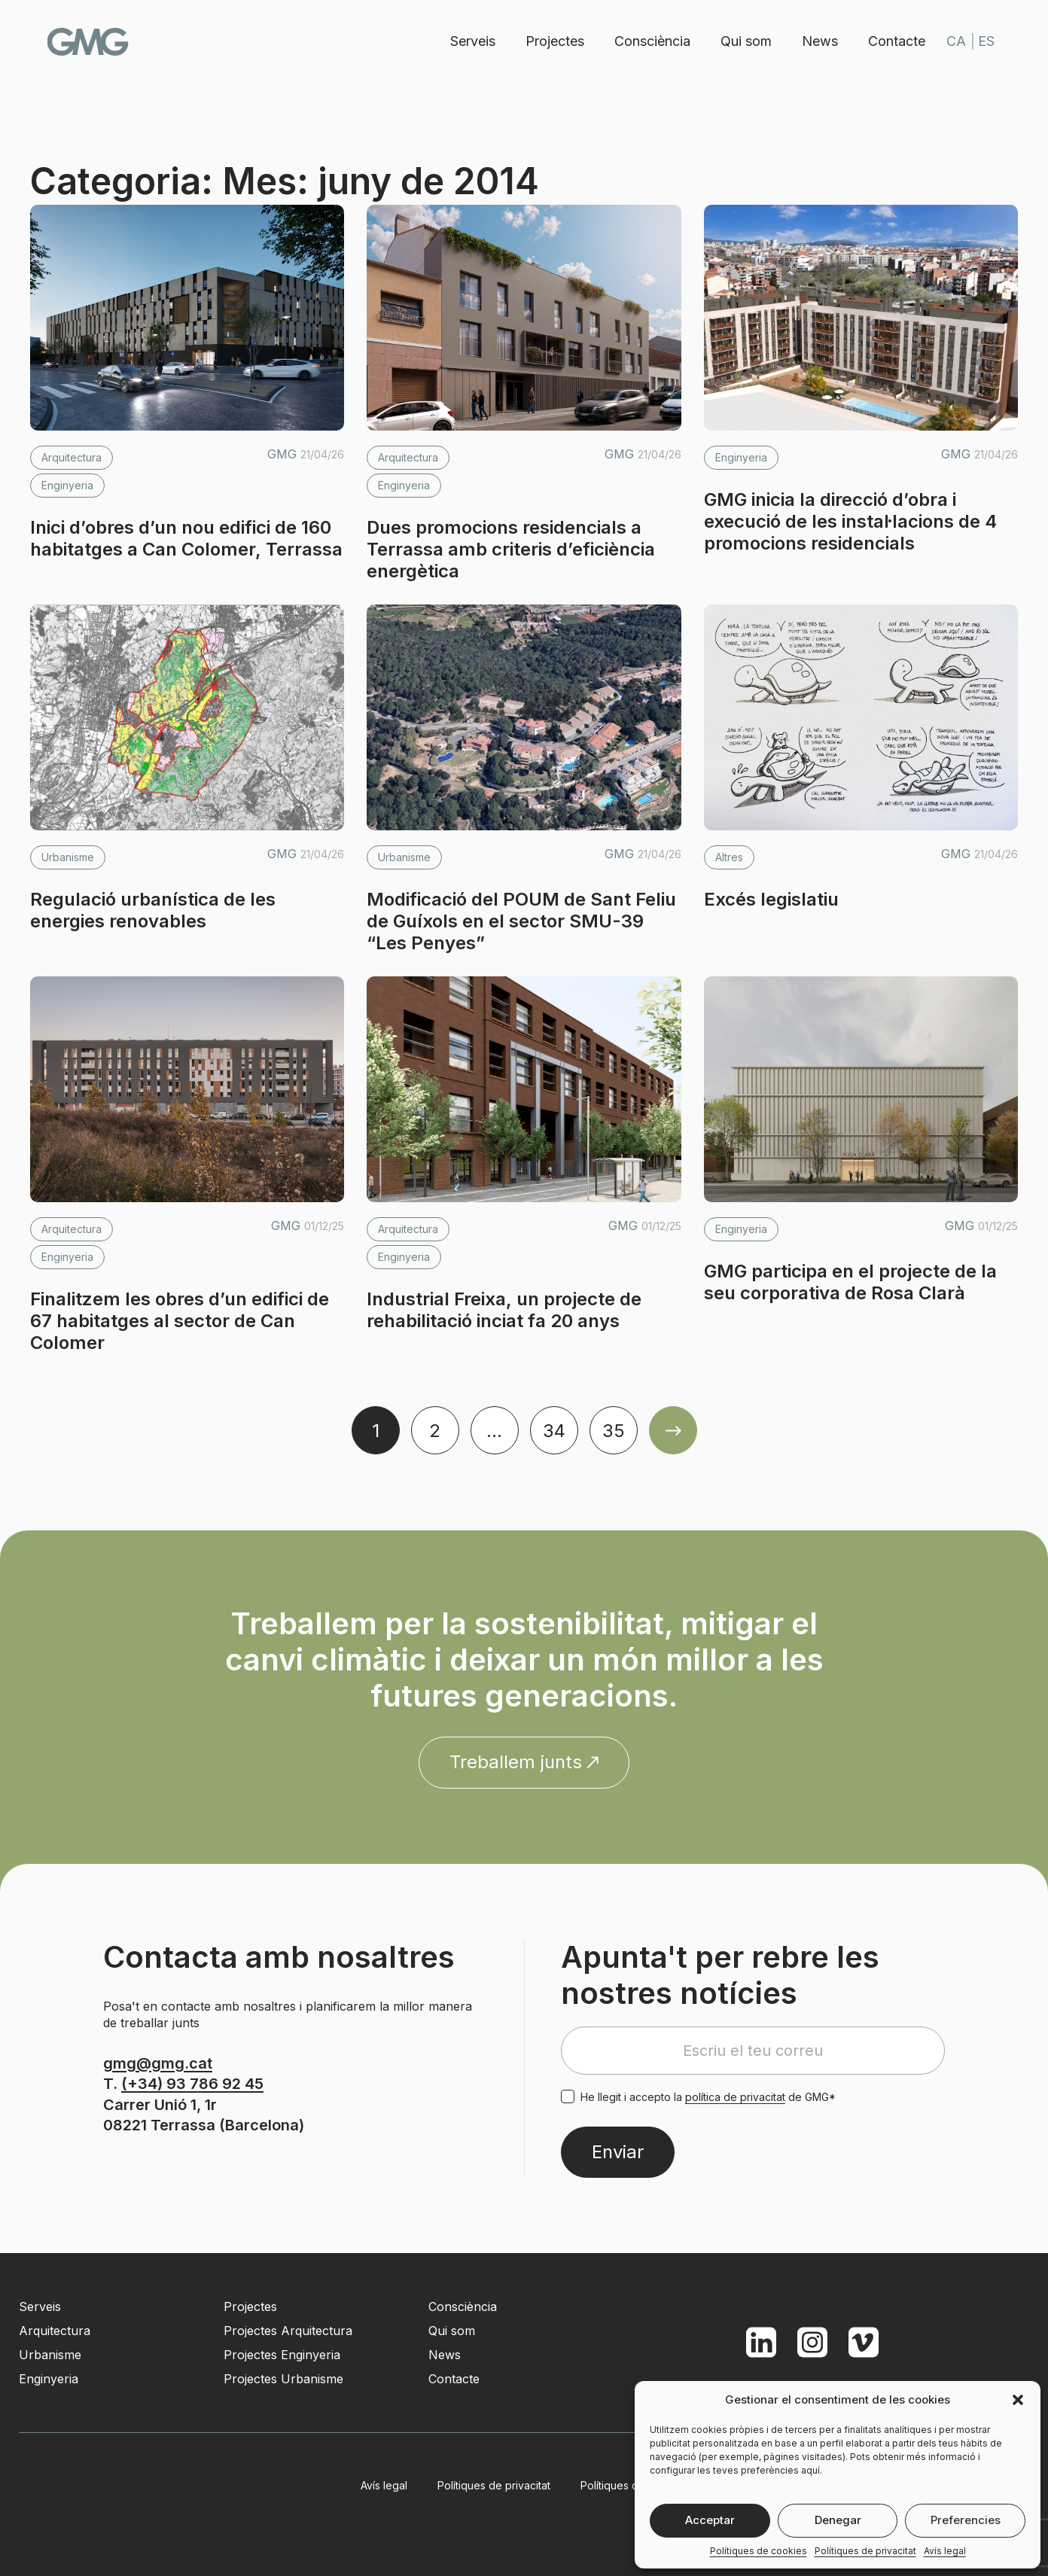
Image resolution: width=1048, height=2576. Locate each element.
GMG (92, 42)
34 (554, 1431)
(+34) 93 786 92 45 (192, 2084)
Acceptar (710, 2520)
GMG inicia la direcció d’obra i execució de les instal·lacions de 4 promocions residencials (850, 521)
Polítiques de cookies (758, 2550)
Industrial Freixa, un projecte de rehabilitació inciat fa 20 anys (504, 1310)
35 (613, 1431)
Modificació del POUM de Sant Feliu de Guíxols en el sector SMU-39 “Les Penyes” (521, 921)
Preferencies (966, 2520)
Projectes (551, 41)
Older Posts (673, 1430)
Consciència (649, 41)
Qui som (743, 41)
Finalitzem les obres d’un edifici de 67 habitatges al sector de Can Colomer (179, 1320)
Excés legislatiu (771, 899)
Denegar (838, 2520)
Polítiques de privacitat (865, 2550)
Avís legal (945, 2550)
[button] (1017, 2399)
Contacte (893, 41)
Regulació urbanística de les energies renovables (153, 910)
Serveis (469, 41)
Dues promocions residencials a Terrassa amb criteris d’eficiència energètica (511, 549)
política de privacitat (735, 2096)
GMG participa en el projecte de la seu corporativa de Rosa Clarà (850, 1282)
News (817, 41)
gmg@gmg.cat (157, 2063)
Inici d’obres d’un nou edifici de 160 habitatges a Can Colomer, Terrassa (186, 538)
